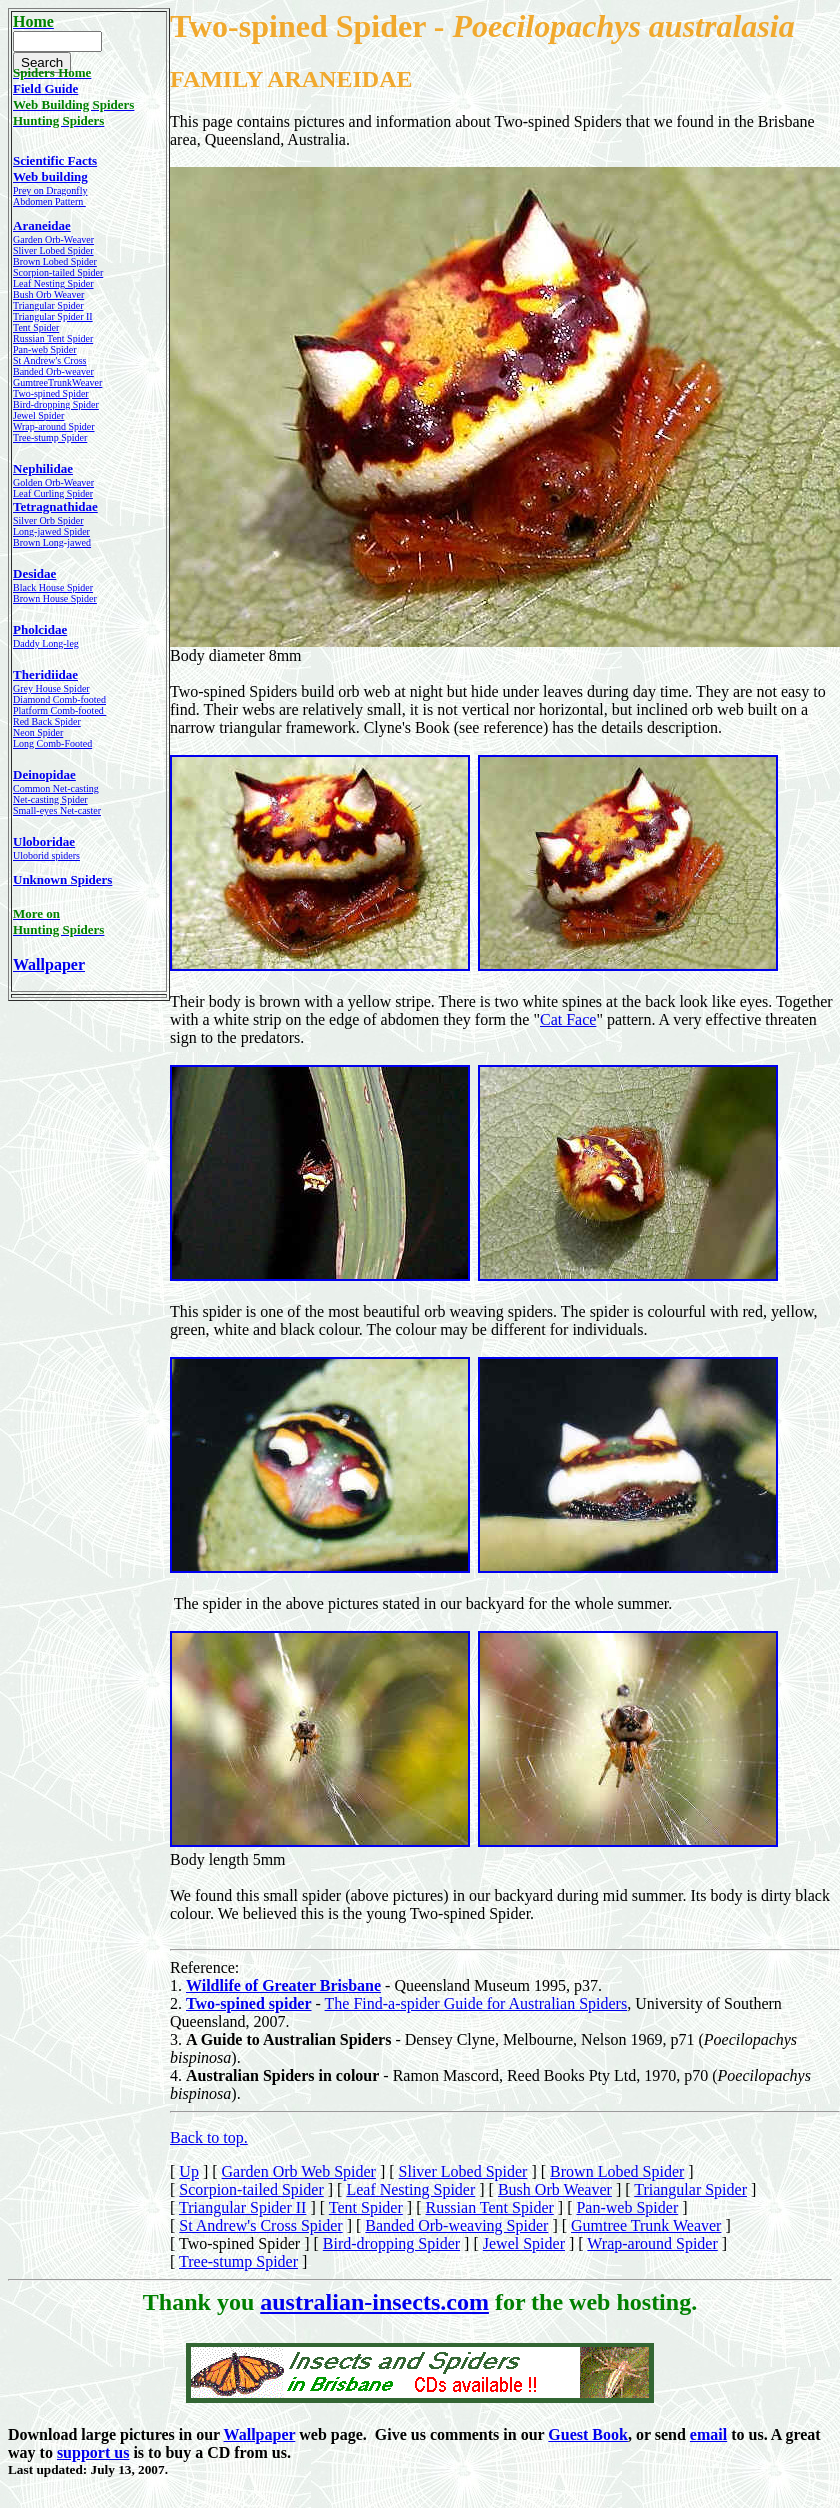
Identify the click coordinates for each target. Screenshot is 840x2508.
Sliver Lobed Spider (53, 250)
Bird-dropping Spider (56, 404)
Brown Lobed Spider (55, 261)
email (708, 2434)
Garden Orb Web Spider (299, 2171)
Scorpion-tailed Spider (58, 272)
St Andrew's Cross (49, 360)
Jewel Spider (524, 2243)
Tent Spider (36, 327)
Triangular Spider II (242, 2207)
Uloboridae (44, 841)
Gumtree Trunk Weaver (646, 2225)
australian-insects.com (374, 2302)
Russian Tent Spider (53, 338)
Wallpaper (49, 964)
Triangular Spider (690, 2189)
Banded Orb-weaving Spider (456, 2225)
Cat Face (568, 1019)
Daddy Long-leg (46, 643)
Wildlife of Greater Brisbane (283, 1985)
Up (189, 2171)
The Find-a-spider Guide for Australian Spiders (476, 2003)
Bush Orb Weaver (555, 2189)
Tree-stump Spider (238, 2261)
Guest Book (588, 2434)
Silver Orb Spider (48, 520)
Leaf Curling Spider (53, 493)
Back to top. (209, 2137)
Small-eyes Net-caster (57, 810)
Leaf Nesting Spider (410, 2189)
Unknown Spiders (62, 879)
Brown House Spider (55, 598)
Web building (50, 176)
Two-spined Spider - (311, 26)
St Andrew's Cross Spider (260, 2225)
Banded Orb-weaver (53, 371)
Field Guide (45, 88)
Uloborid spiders (46, 855)
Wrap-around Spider (652, 2243)
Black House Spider (53, 587)
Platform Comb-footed (59, 710)
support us (93, 2452)
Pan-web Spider (45, 349)
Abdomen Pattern (49, 201)
